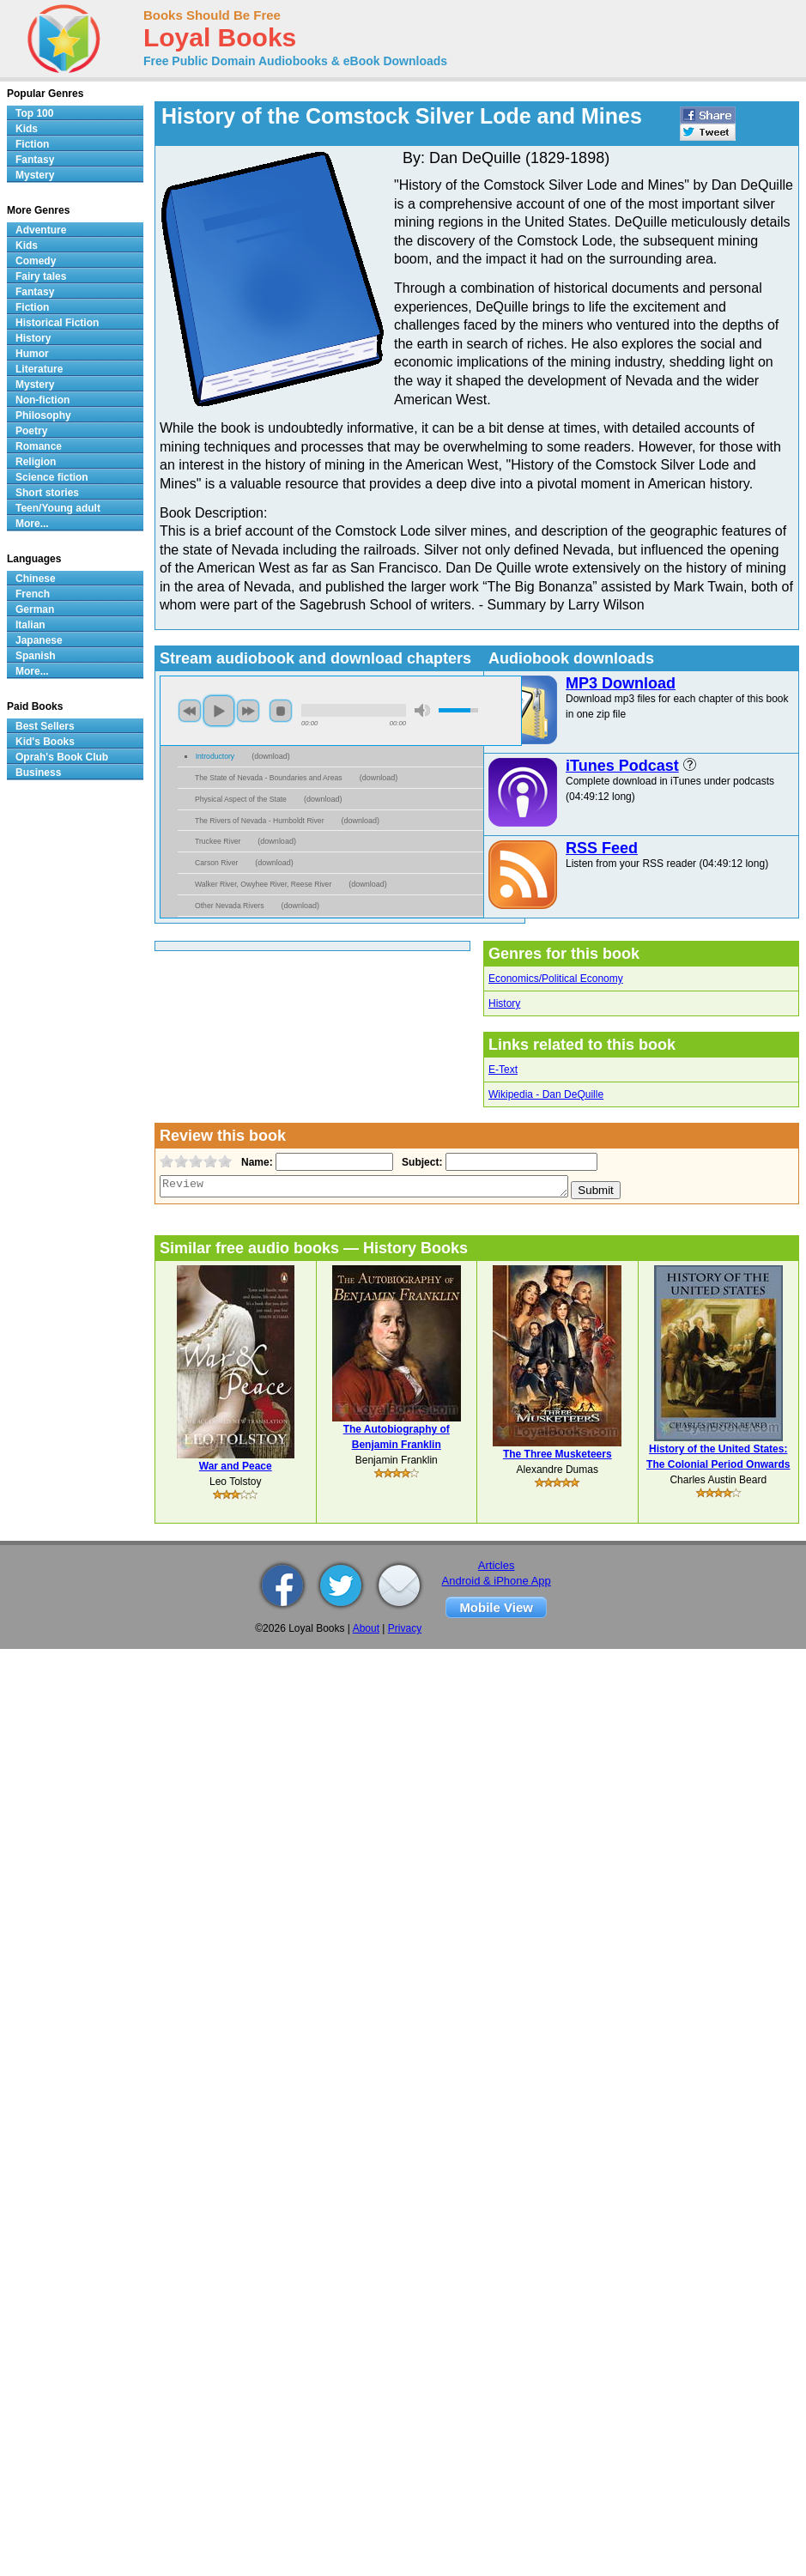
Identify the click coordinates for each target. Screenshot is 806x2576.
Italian (30, 625)
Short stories (47, 493)
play (219, 711)
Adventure (40, 230)
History (504, 1003)
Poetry (31, 431)
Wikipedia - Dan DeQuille (545, 1094)
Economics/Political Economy (555, 979)
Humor (32, 354)
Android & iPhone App (496, 1580)
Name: (255, 1162)
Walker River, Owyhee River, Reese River (263, 884)
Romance (38, 446)
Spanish (35, 656)
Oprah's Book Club (61, 757)
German (34, 609)
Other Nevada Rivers (229, 905)
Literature (39, 369)
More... (32, 524)
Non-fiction (42, 400)
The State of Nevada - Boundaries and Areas (268, 777)
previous (190, 711)
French (32, 594)
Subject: (420, 1162)
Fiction (32, 144)
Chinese (35, 579)
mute (422, 710)
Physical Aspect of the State (241, 799)
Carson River (216, 862)
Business (38, 773)
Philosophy (43, 415)
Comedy (35, 261)
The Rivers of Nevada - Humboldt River (259, 820)
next (248, 711)
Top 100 (34, 113)
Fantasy (34, 160)
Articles (496, 1565)
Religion (35, 462)
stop (281, 711)
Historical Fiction (57, 323)
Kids (26, 129)
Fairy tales (40, 276)
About (366, 1628)
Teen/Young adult (57, 508)
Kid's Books (45, 742)
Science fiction (51, 477)
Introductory (215, 756)
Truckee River (217, 841)
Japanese (39, 640)
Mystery (34, 175)
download (271, 756)
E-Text (503, 1070)
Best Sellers (45, 726)
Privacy (404, 1628)
